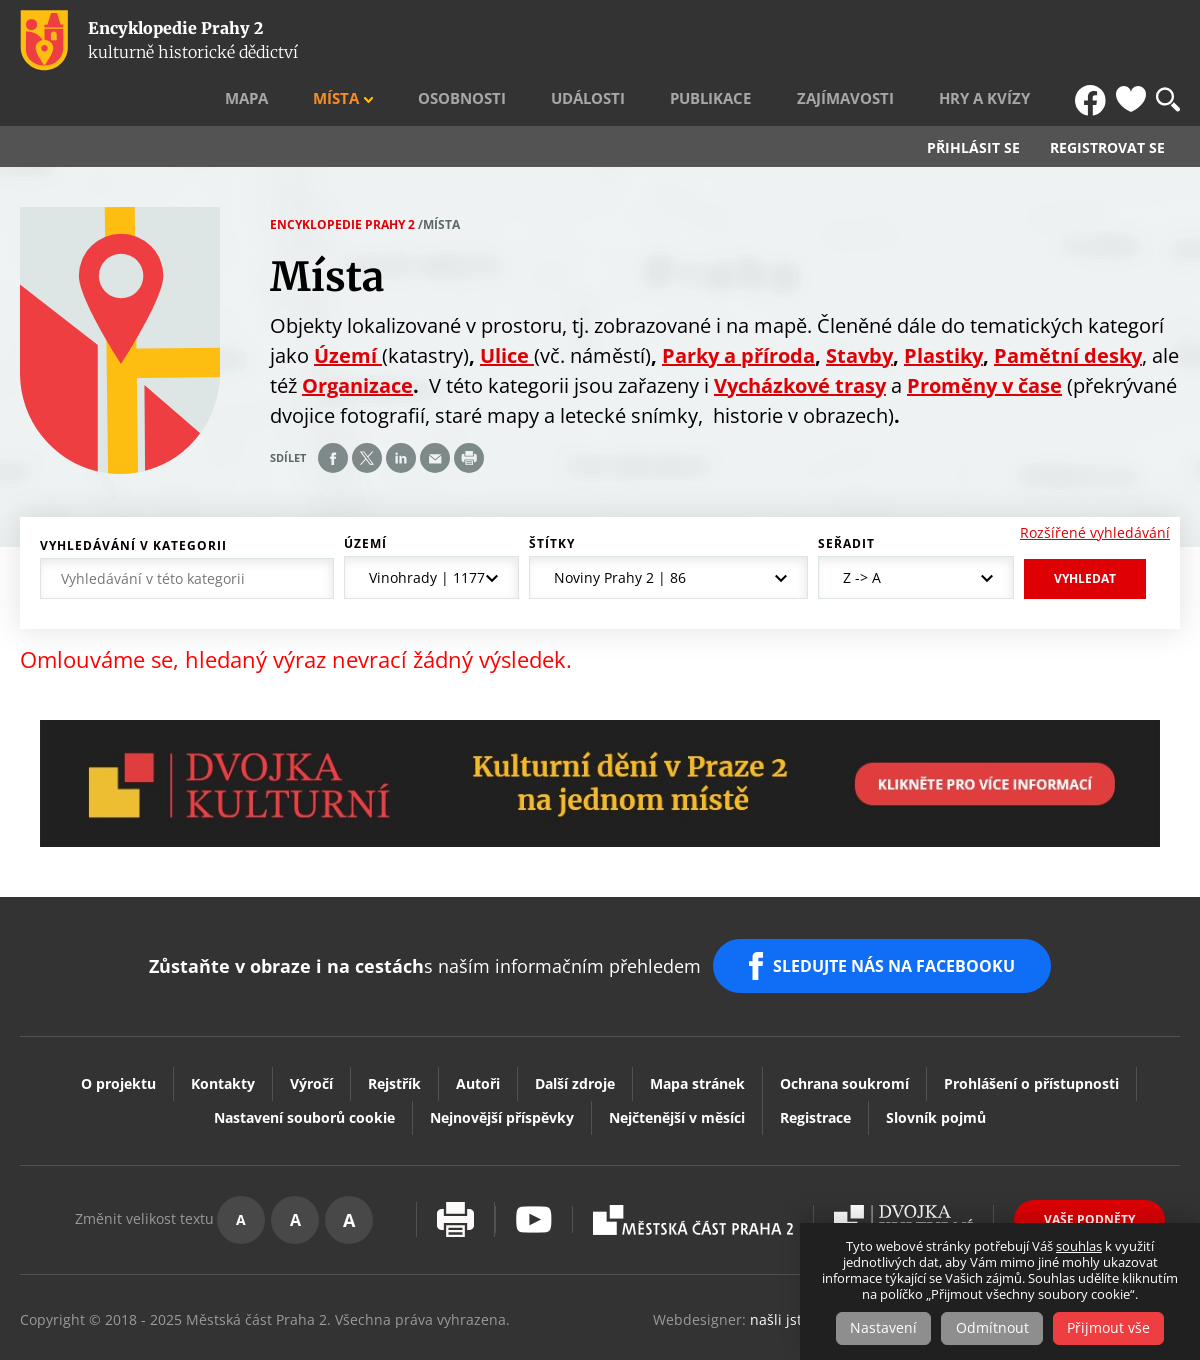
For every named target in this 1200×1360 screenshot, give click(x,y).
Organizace (357, 342)
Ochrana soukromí (844, 1029)
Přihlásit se (973, 106)
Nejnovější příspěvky (502, 1063)
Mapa (381, 41)
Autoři (478, 1029)
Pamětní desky (1068, 312)
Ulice (507, 312)
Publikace (772, 41)
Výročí (311, 1029)
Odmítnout (992, 1328)
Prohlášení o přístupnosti (1031, 1029)
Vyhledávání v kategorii (133, 503)
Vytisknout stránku (455, 1166)
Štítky (552, 501)
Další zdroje (575, 1029)
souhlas (1079, 1247)
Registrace (815, 1063)
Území (365, 501)
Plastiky (943, 312)
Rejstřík (394, 1029)
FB (1093, 41)
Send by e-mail (435, 415)
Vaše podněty (1089, 1165)
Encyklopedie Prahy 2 (342, 181)
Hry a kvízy (1006, 41)
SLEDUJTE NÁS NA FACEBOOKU (898, 918)
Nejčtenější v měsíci (677, 1063)
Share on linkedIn (401, 415)
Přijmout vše (1112, 1328)
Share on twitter (367, 415)
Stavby (859, 312)
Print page (469, 415)
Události (667, 41)
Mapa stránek (697, 1029)
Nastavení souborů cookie (304, 1063)
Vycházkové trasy (800, 342)
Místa (454, 41)
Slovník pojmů (936, 1063)
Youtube (534, 1166)
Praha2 (693, 1166)
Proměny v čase (984, 342)
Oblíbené (1131, 41)
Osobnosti (561, 41)
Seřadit (846, 501)
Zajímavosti (887, 41)
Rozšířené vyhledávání (1095, 489)
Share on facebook (333, 415)
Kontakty (223, 1029)
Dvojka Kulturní (903, 1166)
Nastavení (880, 1328)
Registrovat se (1107, 106)
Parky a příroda (738, 312)
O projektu (118, 1029)
